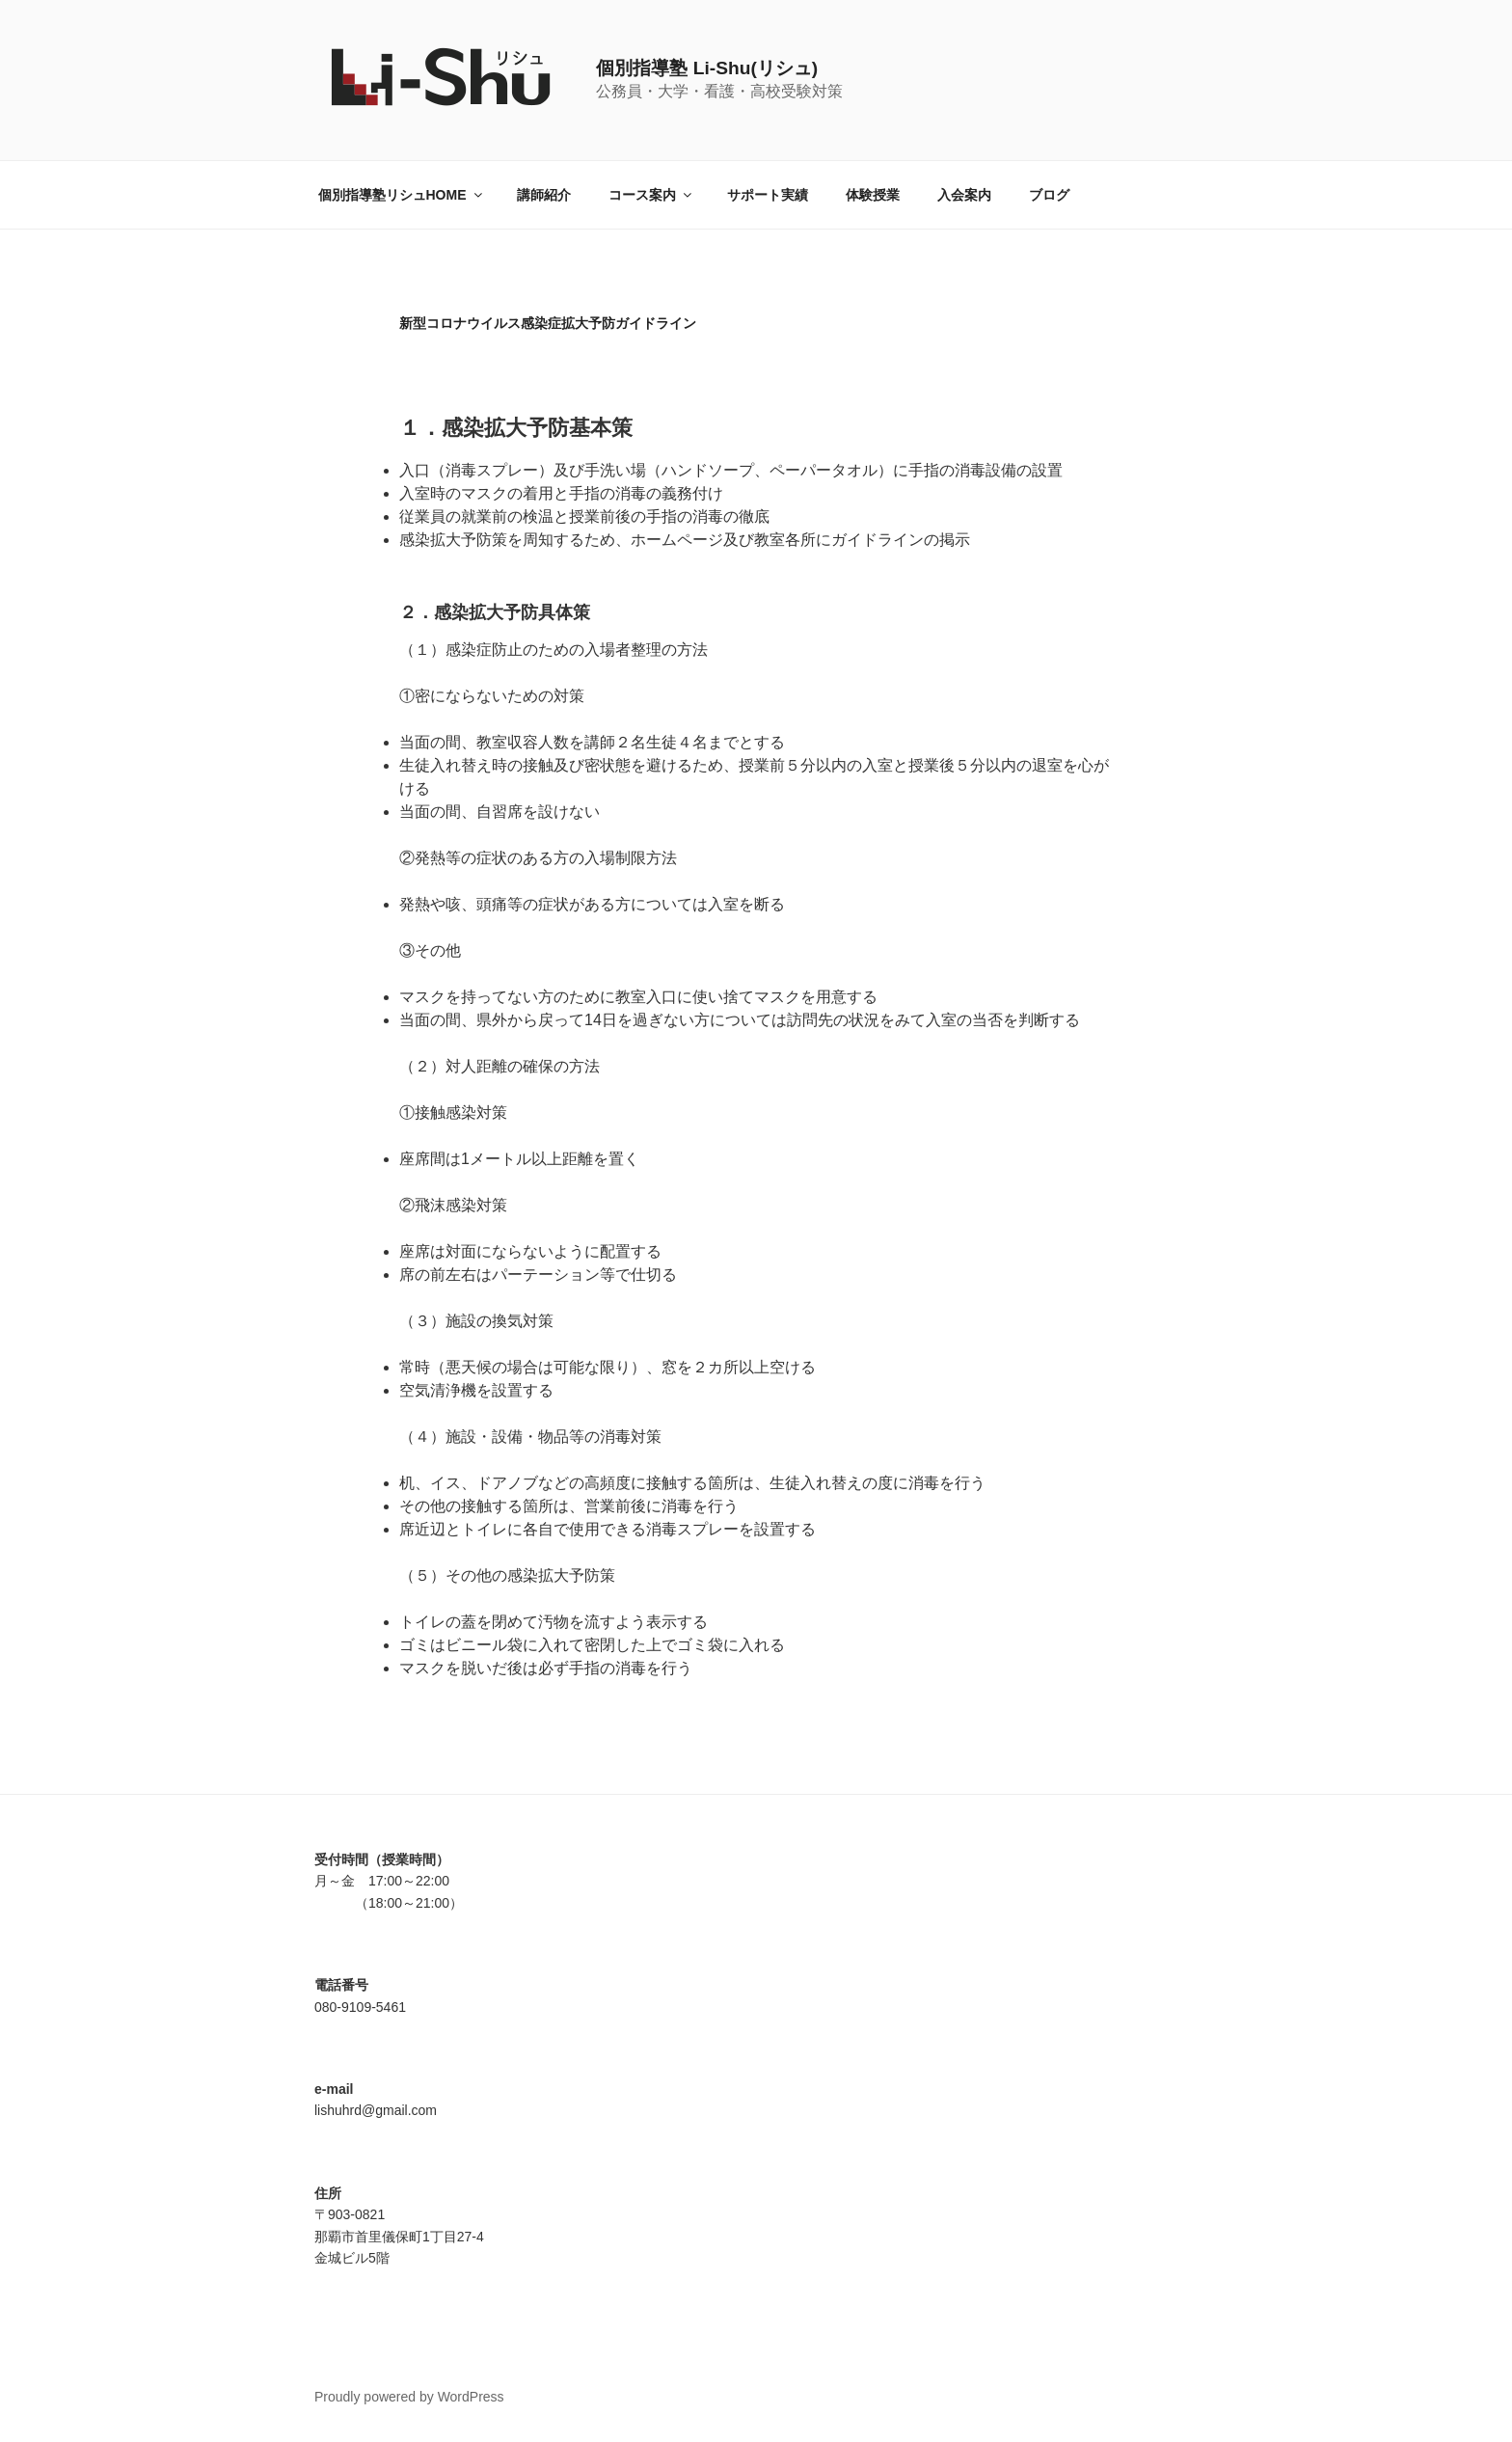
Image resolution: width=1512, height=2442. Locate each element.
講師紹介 (544, 195)
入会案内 (964, 195)
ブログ (1049, 195)
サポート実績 (767, 195)
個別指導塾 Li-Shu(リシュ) (707, 68)
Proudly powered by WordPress (409, 2396)
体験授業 (873, 195)
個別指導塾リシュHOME (401, 195)
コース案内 (651, 195)
